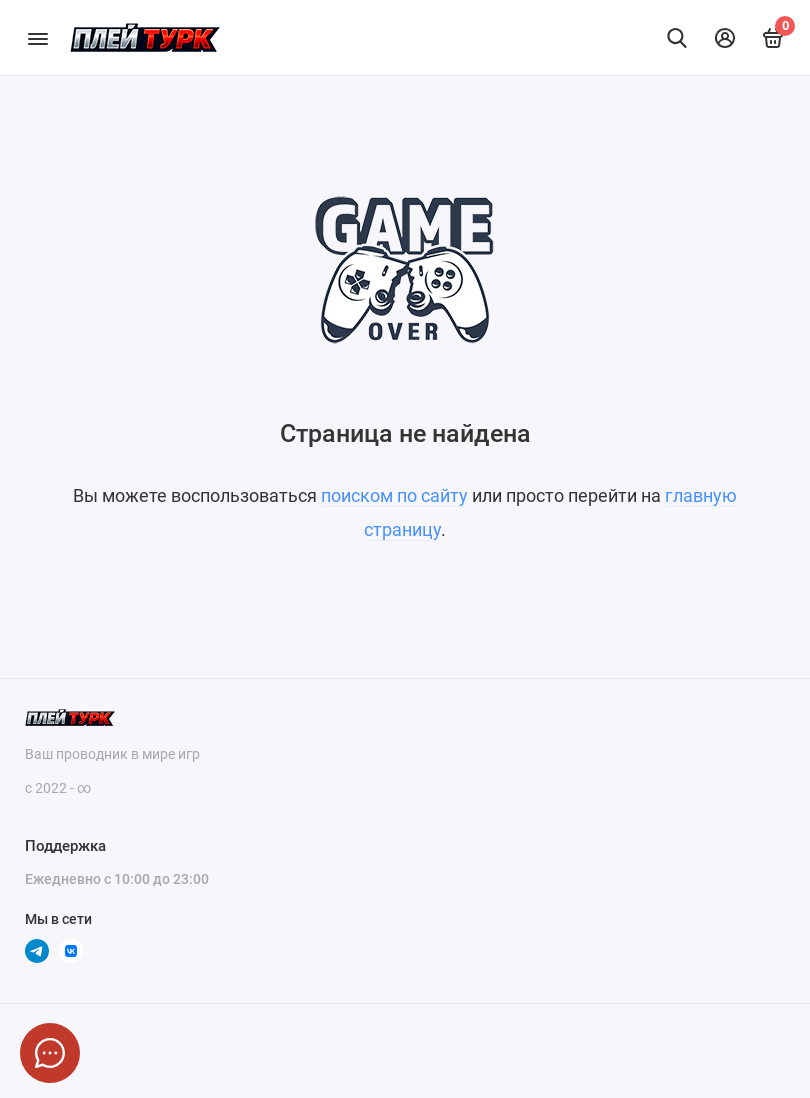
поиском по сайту (394, 495)
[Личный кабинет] (725, 38)
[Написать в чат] (50, 1053)
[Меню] (37, 37)
